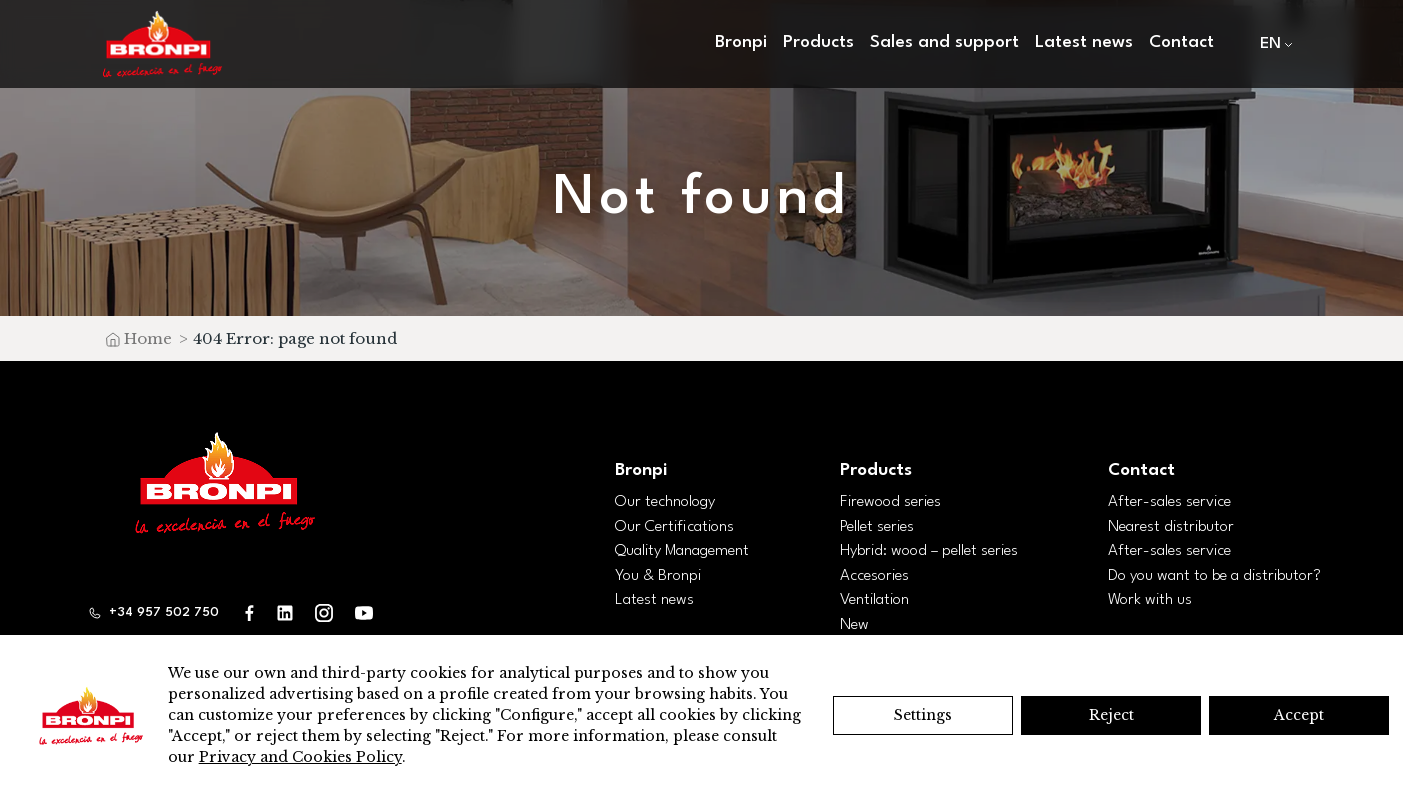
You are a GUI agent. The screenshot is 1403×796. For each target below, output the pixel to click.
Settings (923, 715)
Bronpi (741, 42)
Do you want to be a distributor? (1214, 576)
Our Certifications (674, 527)
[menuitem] (1272, 44)
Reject (1111, 715)
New (854, 625)
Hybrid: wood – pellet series (929, 551)
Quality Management (682, 551)
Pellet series (877, 527)
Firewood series (890, 502)
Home (148, 338)
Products (818, 42)
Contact (1181, 42)
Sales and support (944, 42)
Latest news (1084, 42)
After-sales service (1169, 502)
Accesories (874, 576)
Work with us (1150, 600)
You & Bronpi (658, 576)
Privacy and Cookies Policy (300, 757)
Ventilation (874, 600)
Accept (1299, 715)
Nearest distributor (1171, 527)
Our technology (665, 502)
